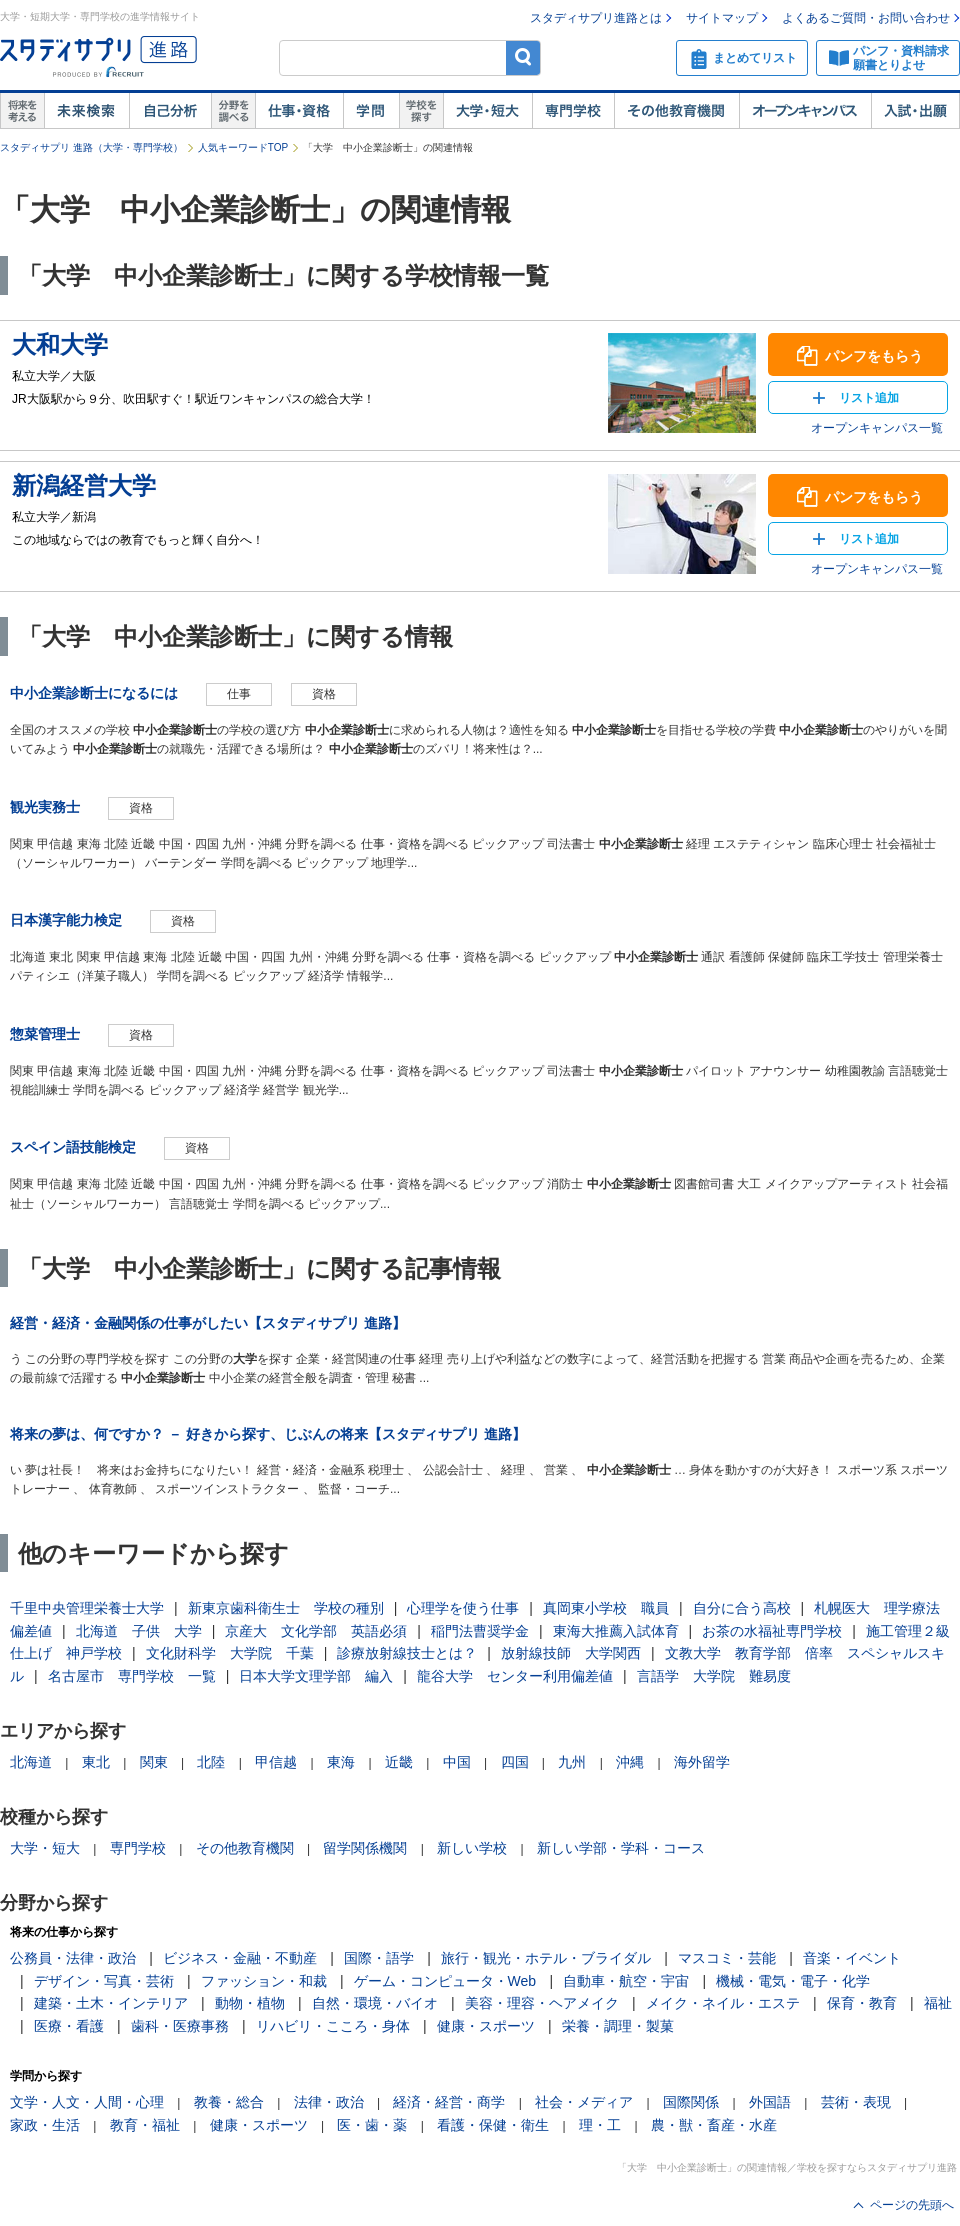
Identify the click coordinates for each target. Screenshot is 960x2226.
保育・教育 (862, 2003)
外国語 (770, 2102)
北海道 (31, 1762)
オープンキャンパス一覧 (877, 428)
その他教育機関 (676, 111)
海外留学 (702, 1762)
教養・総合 (229, 2102)
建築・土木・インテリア (111, 2003)
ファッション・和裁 (264, 1981)
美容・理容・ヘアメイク (542, 2003)
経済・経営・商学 (449, 2102)
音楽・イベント (852, 1958)
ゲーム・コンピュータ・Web (445, 1981)
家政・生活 (45, 2125)
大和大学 (60, 344)
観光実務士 (45, 807)
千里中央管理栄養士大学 (87, 1608)
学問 (371, 111)
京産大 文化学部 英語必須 (316, 1631)
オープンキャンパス (805, 111)
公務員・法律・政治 (73, 1958)
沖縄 (630, 1762)
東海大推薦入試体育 (616, 1631)
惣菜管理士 (45, 1034)
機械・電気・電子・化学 (793, 1981)
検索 (523, 57)
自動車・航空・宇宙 (626, 1981)
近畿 (399, 1762)
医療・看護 (69, 2026)
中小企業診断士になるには (94, 693)
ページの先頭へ (912, 2205)
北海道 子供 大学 (139, 1631)
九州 (572, 1762)
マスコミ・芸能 (727, 1958)
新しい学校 (472, 1848)
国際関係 (691, 2102)
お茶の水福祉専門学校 (772, 1631)
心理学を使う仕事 (463, 1608)
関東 (154, 1762)
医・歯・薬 (372, 2125)
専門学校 (573, 111)
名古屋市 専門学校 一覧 (132, 1676)
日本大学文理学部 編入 (316, 1676)
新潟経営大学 (84, 485)
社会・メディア (584, 2102)
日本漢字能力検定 (66, 920)
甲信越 (276, 1762)
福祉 (938, 2003)
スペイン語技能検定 (73, 1147)
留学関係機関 (365, 1848)
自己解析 (170, 111)
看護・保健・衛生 (493, 2125)
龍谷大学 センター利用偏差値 (515, 1676)
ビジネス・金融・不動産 (240, 1958)
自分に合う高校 (742, 1608)
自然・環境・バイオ (375, 2003)
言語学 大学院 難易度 (714, 1676)
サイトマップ (722, 18)
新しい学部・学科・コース (621, 1848)
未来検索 (86, 111)
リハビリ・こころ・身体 (333, 2026)
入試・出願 (915, 111)
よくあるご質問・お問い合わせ (866, 18)
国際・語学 (379, 1958)
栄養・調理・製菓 (618, 2026)
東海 (341, 1762)
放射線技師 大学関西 (571, 1653)
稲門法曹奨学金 (480, 1631)
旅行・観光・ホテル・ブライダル (546, 1958)
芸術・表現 (856, 2102)
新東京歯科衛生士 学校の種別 (286, 1608)
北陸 (211, 1762)
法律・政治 (329, 2102)
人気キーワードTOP (243, 147)
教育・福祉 (145, 2125)
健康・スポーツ (486, 2026)
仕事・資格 (299, 111)
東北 (96, 1762)
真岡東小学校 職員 (606, 1608)
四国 (515, 1762)
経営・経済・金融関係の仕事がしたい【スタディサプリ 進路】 (208, 1323)
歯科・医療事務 (180, 2026)
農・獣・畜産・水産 (714, 2125)
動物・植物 (250, 2003)
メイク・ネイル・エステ (723, 2003)
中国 (457, 1762)
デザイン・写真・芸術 (104, 1981)
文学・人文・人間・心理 (87, 2102)
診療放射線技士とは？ (407, 1653)
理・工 (600, 2125)
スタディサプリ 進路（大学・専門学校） (91, 147)
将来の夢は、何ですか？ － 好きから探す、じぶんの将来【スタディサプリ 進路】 (268, 1434)
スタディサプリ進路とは (596, 18)
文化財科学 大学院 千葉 (230, 1653)
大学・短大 (487, 111)
